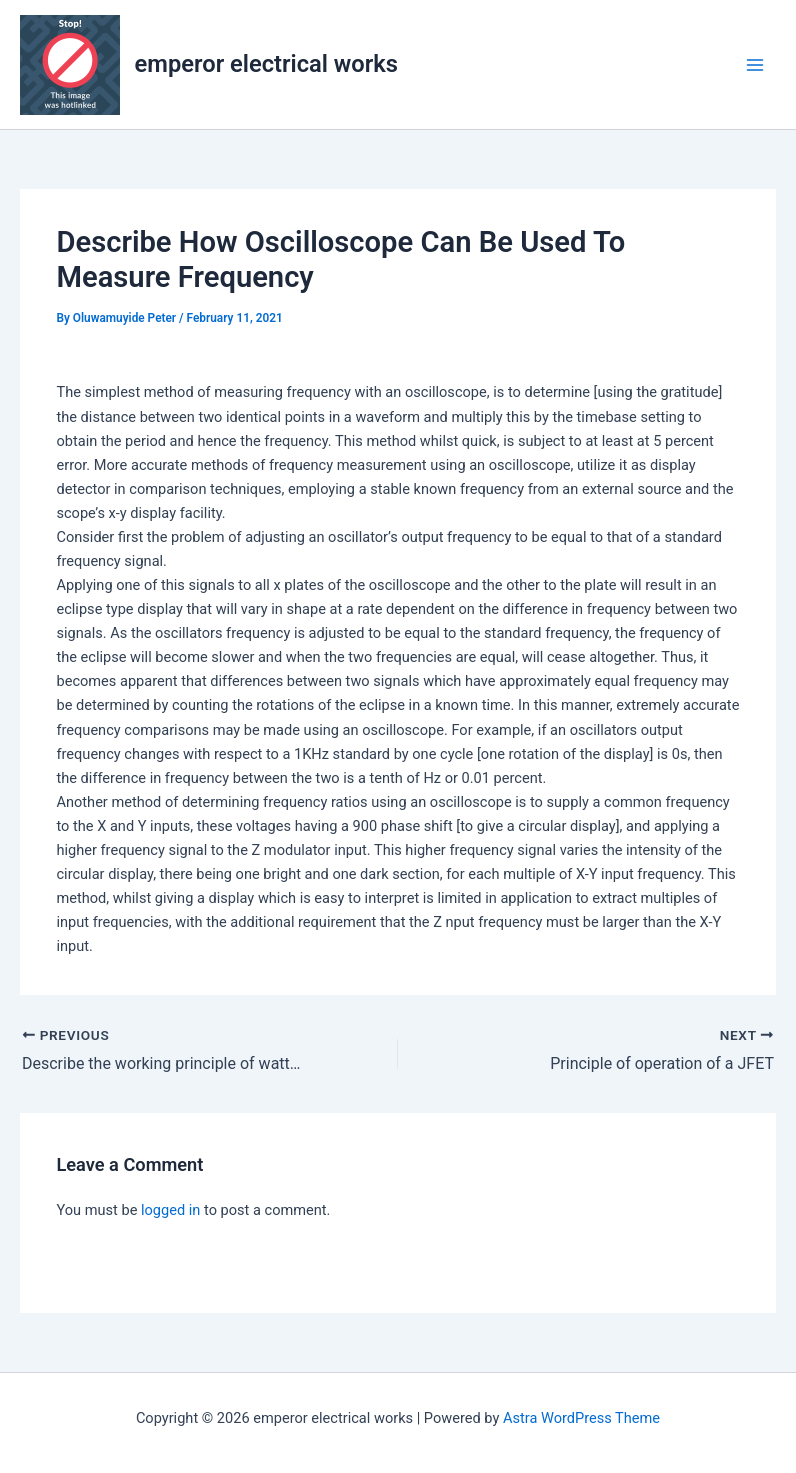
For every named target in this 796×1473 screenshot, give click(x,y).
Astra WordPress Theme (581, 1418)
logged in (170, 1210)
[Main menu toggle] (755, 65)
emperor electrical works (266, 64)
